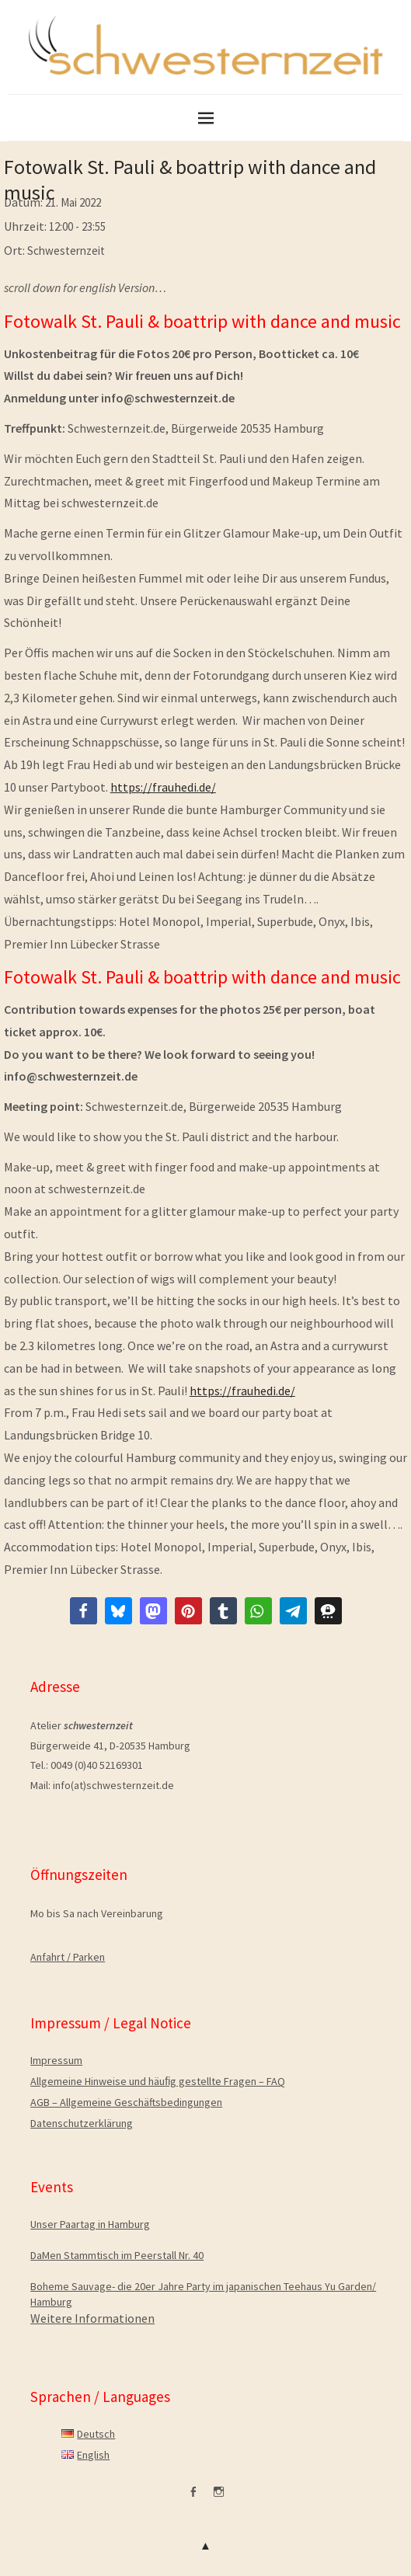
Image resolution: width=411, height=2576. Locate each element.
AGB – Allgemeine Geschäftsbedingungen (126, 2102)
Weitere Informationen (92, 2318)
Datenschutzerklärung (81, 2123)
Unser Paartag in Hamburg (90, 2224)
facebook (192, 2497)
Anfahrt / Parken (67, 1957)
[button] (83, 1610)
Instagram (218, 2497)
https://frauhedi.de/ (163, 787)
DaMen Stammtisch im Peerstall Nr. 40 (117, 2255)
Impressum (56, 2060)
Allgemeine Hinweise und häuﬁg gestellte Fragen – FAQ (157, 2081)
